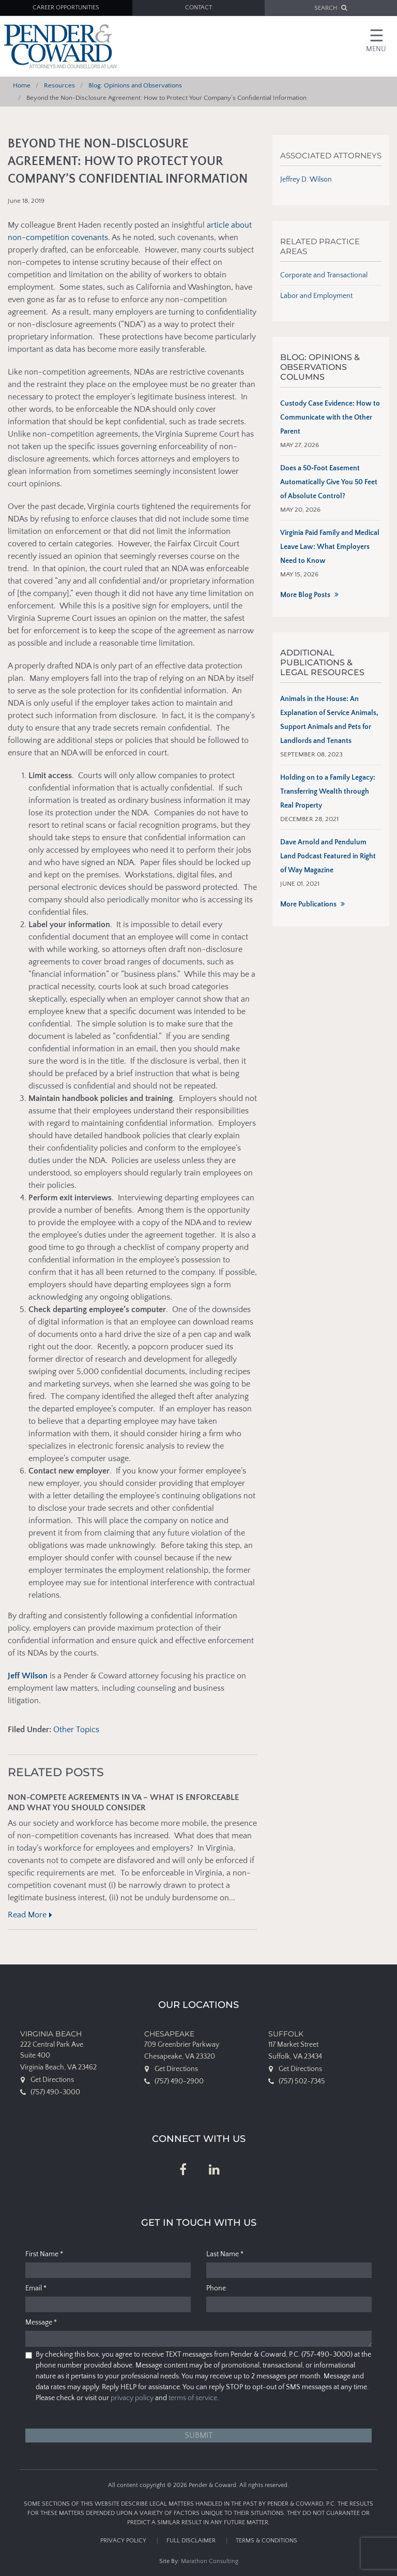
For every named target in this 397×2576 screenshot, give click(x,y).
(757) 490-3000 (55, 2092)
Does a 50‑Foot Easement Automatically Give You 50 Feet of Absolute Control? (328, 482)
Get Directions (52, 2080)
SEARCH (330, 8)
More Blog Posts (305, 595)
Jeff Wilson (28, 1675)
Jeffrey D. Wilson (306, 179)
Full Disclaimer (191, 2540)
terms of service (193, 2398)
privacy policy (132, 2398)
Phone (216, 2288)
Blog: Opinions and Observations (135, 85)
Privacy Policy (123, 2540)
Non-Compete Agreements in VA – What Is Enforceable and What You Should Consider (123, 1802)
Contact (198, 7)
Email (36, 2288)
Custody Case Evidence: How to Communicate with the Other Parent (330, 417)
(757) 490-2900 (179, 2081)
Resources (59, 85)
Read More (27, 1914)
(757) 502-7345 (302, 2081)
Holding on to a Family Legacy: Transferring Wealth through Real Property (327, 791)
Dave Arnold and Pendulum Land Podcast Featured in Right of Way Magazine (328, 856)
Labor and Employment (316, 296)
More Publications (308, 904)
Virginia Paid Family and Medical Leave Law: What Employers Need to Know (329, 547)
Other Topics (76, 1729)
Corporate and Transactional (324, 275)
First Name (44, 2254)
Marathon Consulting (209, 2561)
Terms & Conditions (266, 2540)
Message (41, 2322)
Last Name (224, 2254)
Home (21, 85)
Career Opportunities (66, 7)
